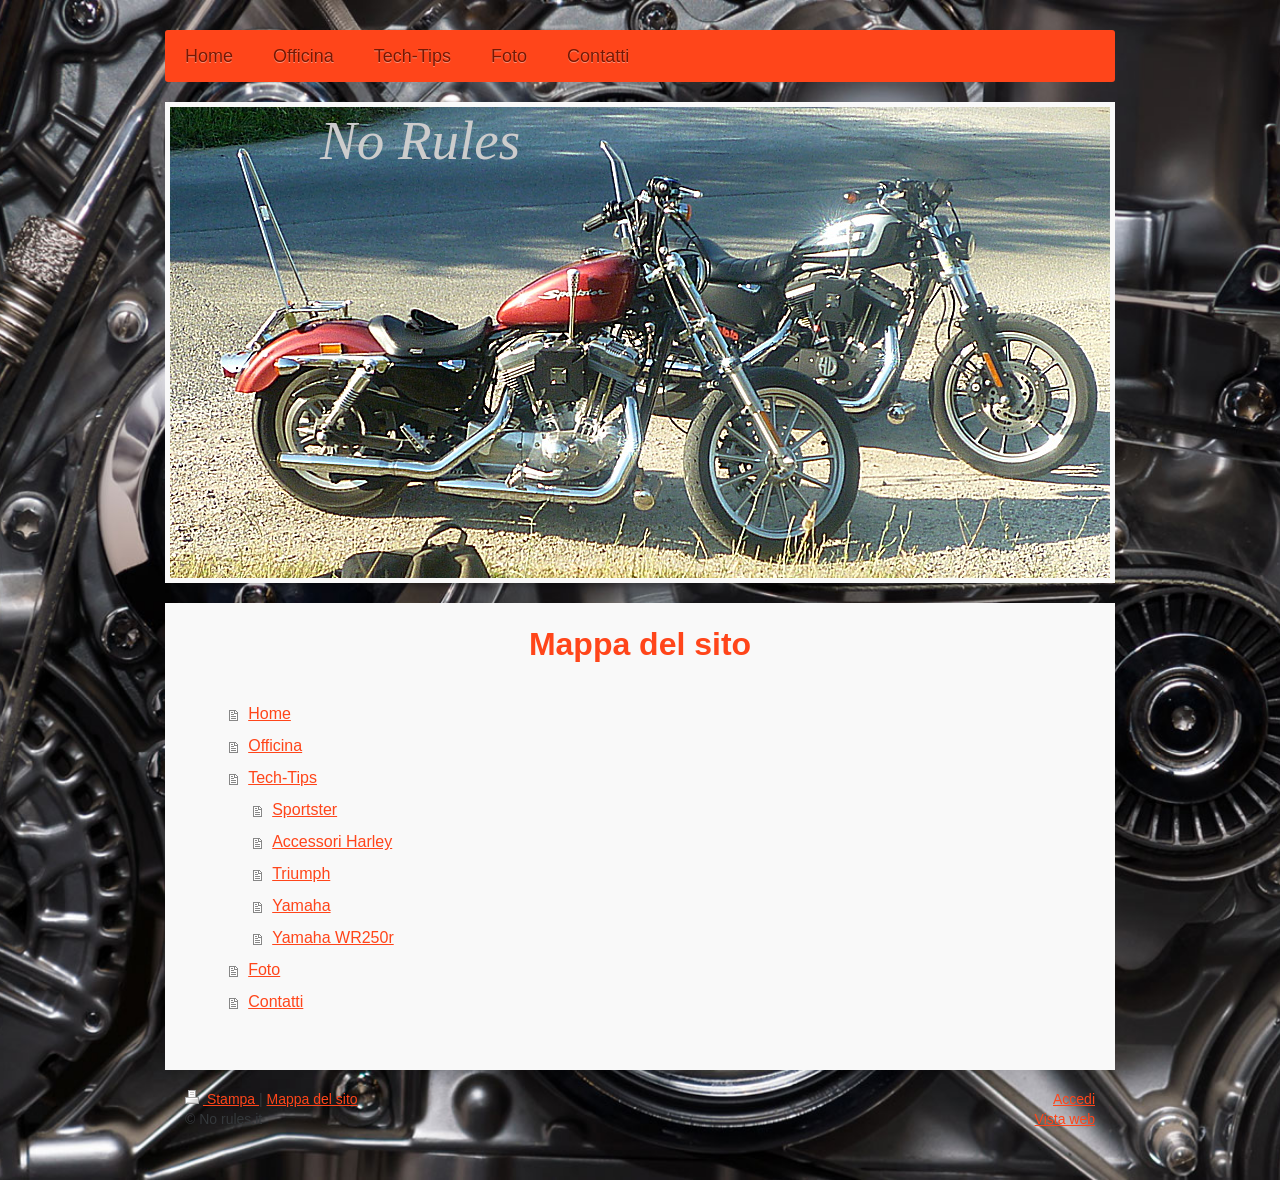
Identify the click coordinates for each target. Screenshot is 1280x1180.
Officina (275, 745)
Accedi (1074, 1099)
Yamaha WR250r (333, 937)
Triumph (301, 873)
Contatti (275, 1001)
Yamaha (301, 905)
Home (269, 713)
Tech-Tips (282, 777)
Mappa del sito (312, 1099)
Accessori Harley (332, 841)
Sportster (304, 809)
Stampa (222, 1099)
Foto (264, 969)
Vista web (1065, 1119)
